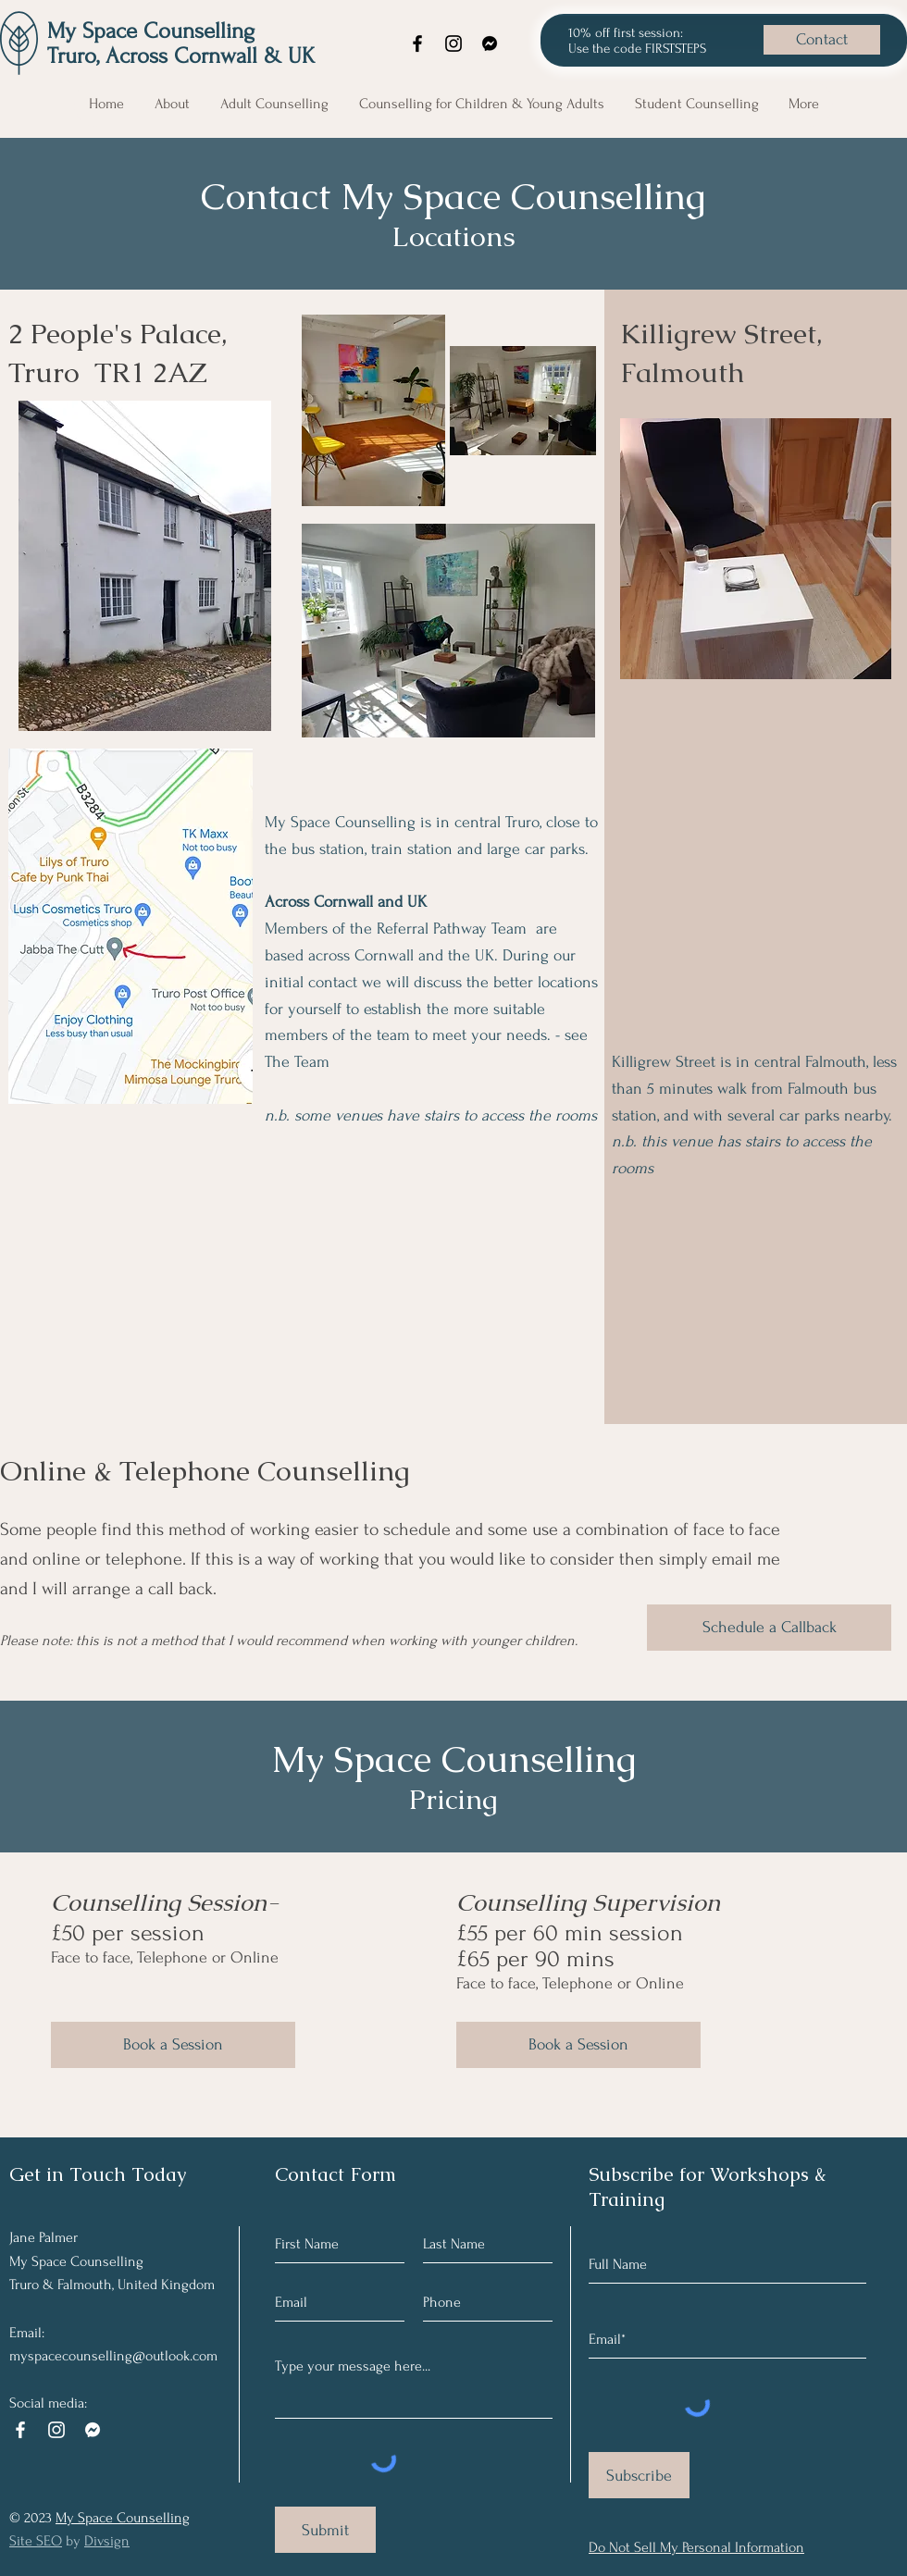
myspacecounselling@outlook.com (113, 2355)
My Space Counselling (151, 31)
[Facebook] (417, 43)
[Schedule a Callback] (769, 1627)
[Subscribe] (639, 2475)
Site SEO (35, 2541)
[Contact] (822, 40)
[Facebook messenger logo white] (92, 2430)
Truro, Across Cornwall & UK (181, 55)
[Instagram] (453, 43)
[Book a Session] (173, 2045)
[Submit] (325, 2530)
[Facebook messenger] (489, 43)
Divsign (107, 2541)
